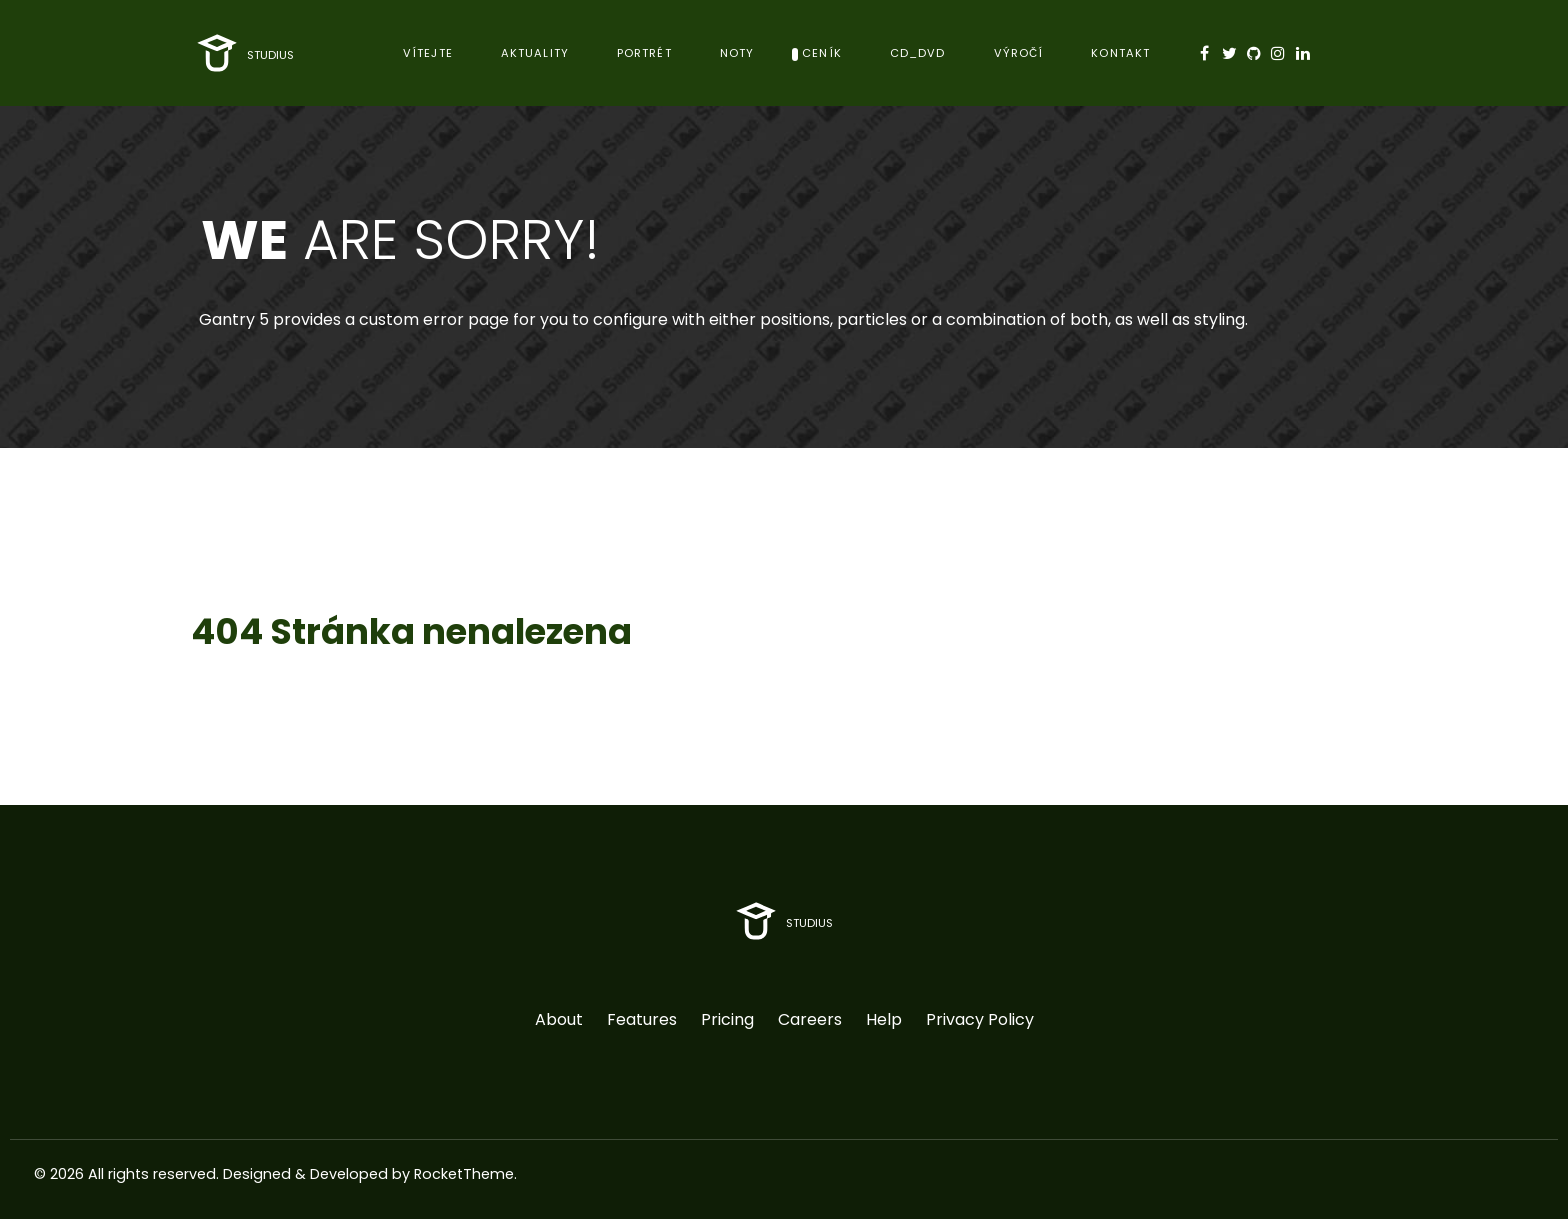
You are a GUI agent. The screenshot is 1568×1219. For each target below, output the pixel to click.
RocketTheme (464, 1174)
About (559, 1019)
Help (884, 1019)
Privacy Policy (980, 1019)
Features (642, 1019)
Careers (810, 1019)
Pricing (727, 1019)
